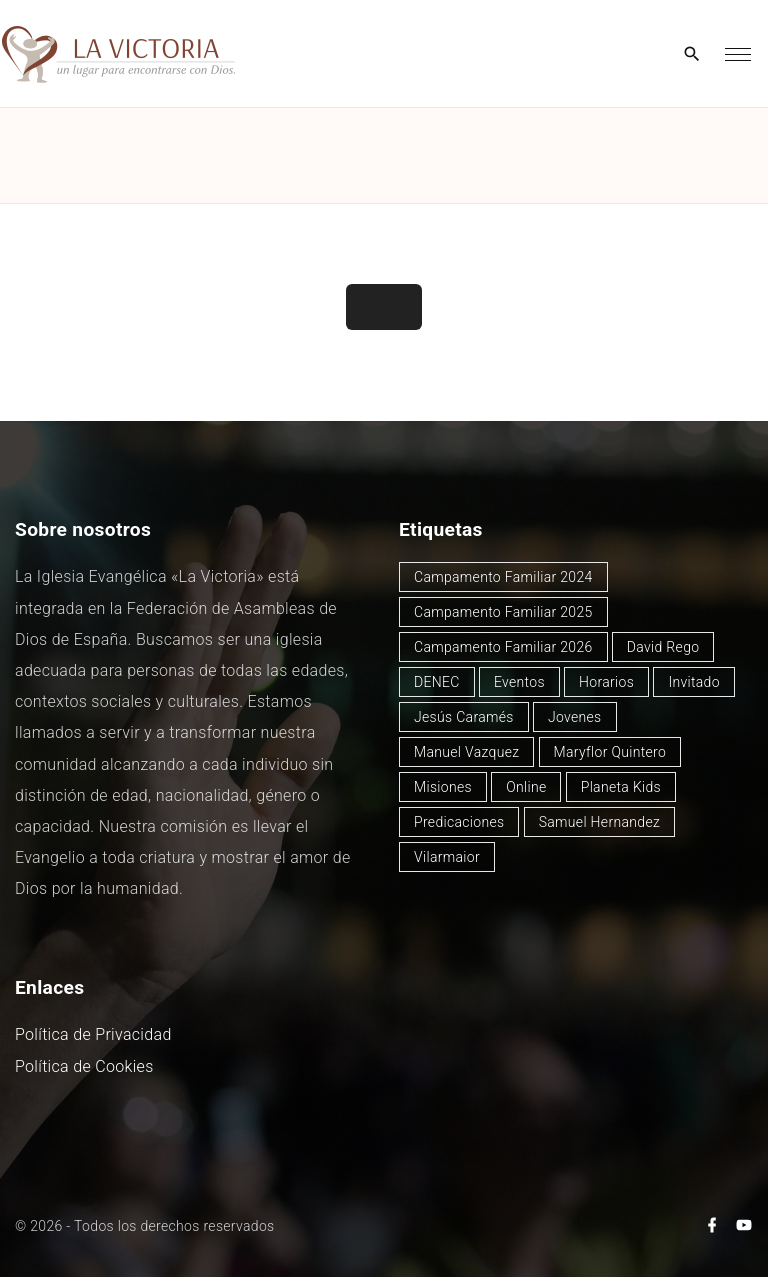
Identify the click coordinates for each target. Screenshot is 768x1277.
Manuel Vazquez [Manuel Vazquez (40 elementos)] (466, 752)
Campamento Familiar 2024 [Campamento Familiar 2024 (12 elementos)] (503, 577)
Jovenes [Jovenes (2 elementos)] (575, 717)
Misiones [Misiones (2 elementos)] (443, 787)
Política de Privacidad (93, 1034)
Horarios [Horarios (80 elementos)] (606, 682)
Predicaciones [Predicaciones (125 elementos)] (459, 822)
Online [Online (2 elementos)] (526, 787)
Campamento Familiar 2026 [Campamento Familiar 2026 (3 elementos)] (503, 647)
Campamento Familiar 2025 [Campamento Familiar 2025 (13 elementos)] (503, 612)
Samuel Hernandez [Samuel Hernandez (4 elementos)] (599, 822)
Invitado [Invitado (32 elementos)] (694, 682)
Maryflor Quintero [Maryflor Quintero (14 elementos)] (610, 752)
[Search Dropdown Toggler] (692, 55)
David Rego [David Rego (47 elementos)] (663, 647)
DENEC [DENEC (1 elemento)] (437, 682)
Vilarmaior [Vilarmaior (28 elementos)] (447, 857)
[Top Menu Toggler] (738, 54)
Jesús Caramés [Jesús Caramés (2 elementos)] (464, 717)
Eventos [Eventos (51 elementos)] (519, 682)
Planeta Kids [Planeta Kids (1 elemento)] (621, 787)
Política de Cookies (84, 1066)
